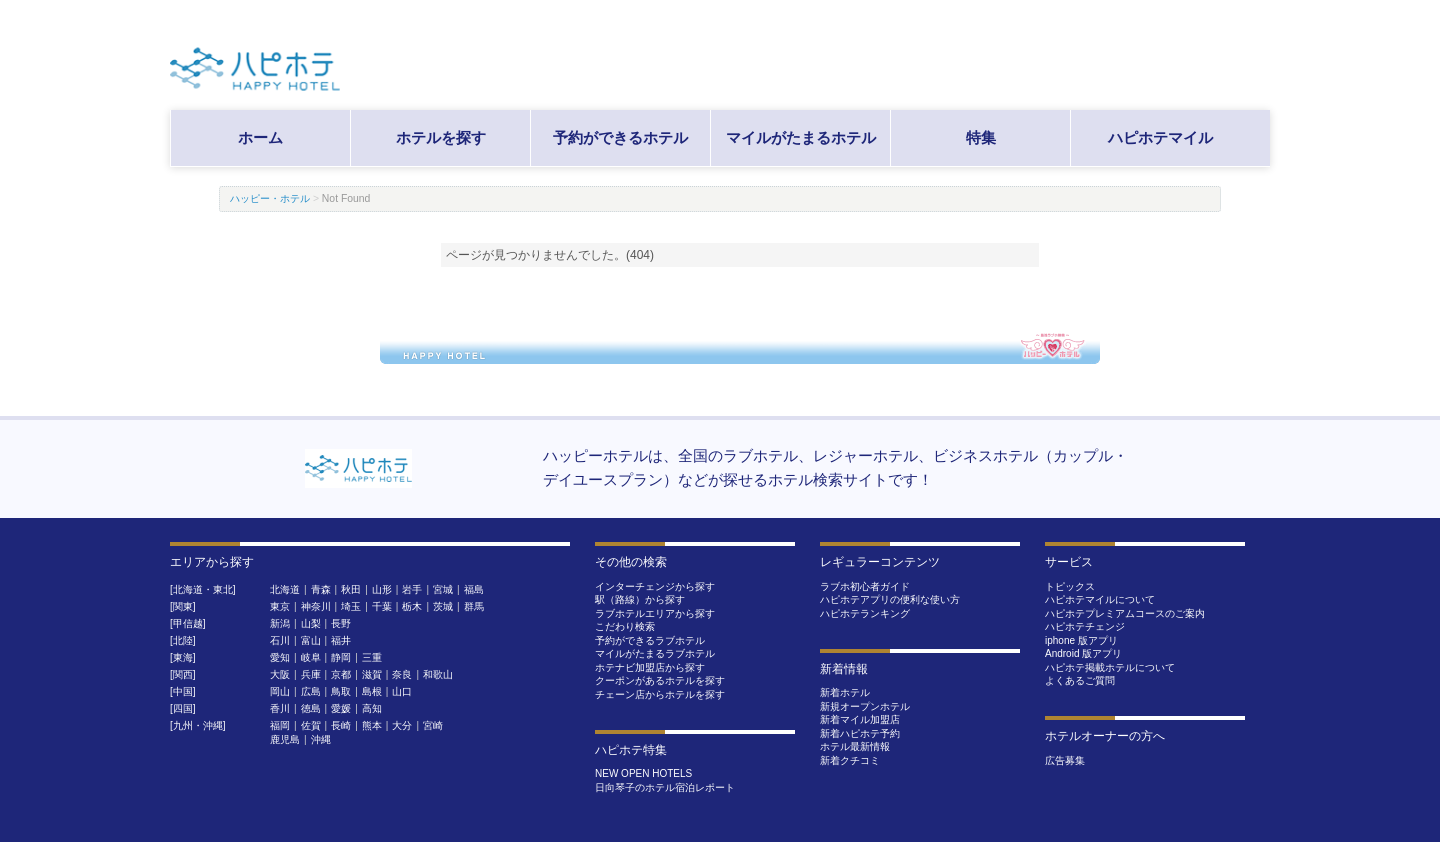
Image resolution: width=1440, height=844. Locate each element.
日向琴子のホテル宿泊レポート (665, 787)
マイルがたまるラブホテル (655, 653)
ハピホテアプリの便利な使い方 (890, 599)
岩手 (412, 589)
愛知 (280, 657)
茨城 (443, 606)
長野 (341, 623)
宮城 (443, 589)
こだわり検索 (625, 626)
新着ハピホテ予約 (860, 733)
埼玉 (351, 606)
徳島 (311, 708)
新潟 (280, 623)
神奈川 (316, 606)
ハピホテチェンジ (1085, 626)
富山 (311, 640)
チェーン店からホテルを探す (660, 694)
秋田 (351, 589)
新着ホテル (845, 692)
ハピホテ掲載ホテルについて (1110, 667)
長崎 (341, 725)
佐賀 (311, 725)
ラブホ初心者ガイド (865, 586)
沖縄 (321, 739)
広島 (311, 691)
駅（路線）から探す (640, 599)
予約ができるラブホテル (650, 640)
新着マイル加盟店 (860, 719)
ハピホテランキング (865, 613)
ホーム (260, 137)
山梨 (311, 623)
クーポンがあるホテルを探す (660, 680)
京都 (341, 674)
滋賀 (372, 674)
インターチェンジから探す (655, 586)
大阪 (280, 674)
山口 (402, 691)
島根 (372, 691)
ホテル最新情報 (855, 746)
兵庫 (311, 674)
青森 (321, 589)
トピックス (1070, 586)
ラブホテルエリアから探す (655, 613)
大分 (402, 725)
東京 (280, 606)
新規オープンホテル (865, 706)
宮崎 (433, 725)
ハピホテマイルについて (1100, 599)
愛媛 (341, 708)
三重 (372, 657)
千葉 (382, 606)
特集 (981, 137)
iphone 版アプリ (1081, 640)
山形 (382, 589)
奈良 (402, 674)
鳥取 (341, 691)
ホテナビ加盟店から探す (650, 667)
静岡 (341, 657)
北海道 (285, 589)
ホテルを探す (441, 137)
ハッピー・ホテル (270, 198)
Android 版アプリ (1083, 653)
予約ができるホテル (620, 137)
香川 (280, 708)
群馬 (474, 606)
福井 (341, 640)
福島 (474, 589)
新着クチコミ (850, 760)
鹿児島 (285, 739)
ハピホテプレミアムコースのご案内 (1125, 613)
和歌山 (438, 674)
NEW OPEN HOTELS (643, 773)
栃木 (412, 606)
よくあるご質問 (1080, 680)
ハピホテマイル (1160, 137)
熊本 (372, 725)
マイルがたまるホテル (801, 137)
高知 (372, 708)
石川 (280, 640)
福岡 (280, 725)
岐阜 (311, 657)
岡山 (280, 691)
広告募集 (1065, 760)
